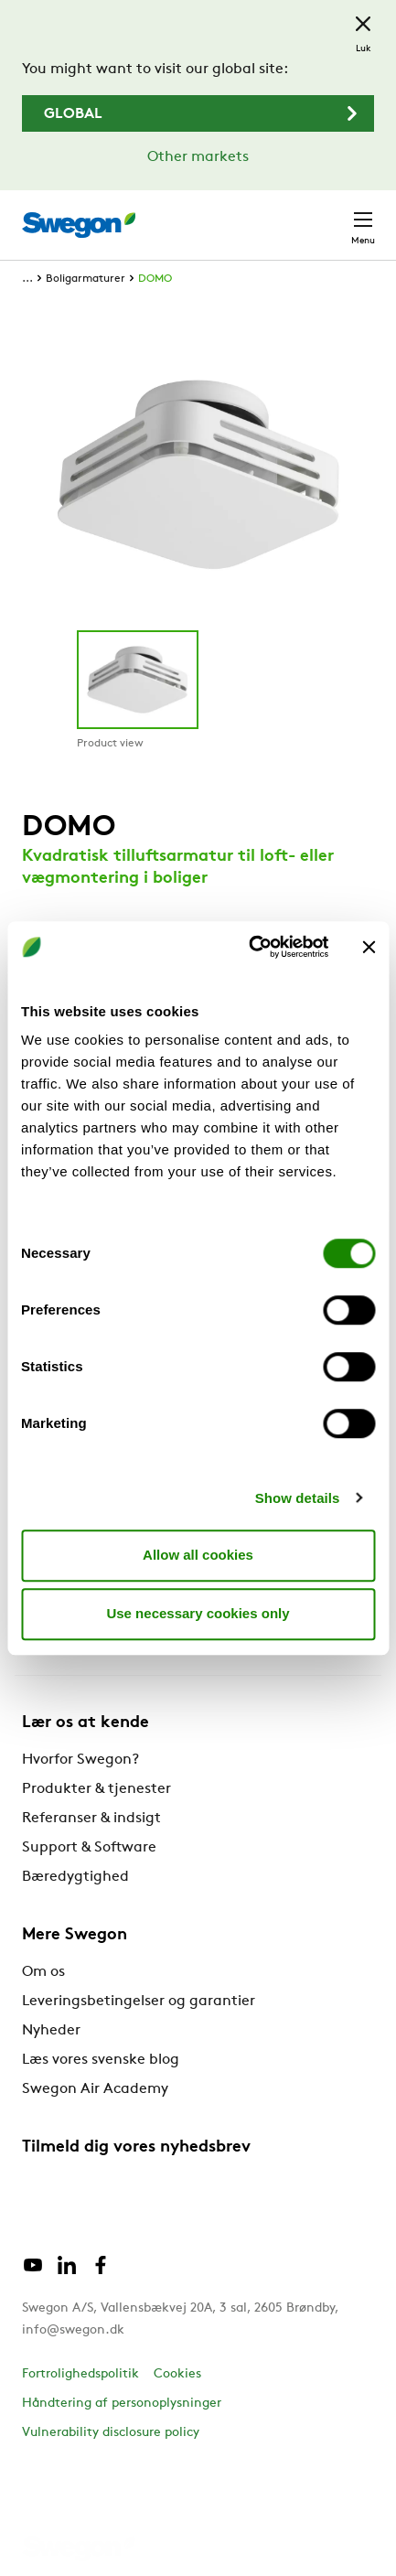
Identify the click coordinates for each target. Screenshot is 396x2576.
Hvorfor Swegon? (80, 1760)
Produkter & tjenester (96, 1789)
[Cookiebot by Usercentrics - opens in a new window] (250, 947)
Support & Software (89, 1848)
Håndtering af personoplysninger (121, 2403)
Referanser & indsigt (91, 1818)
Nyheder (51, 2030)
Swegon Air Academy (95, 2089)
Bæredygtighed (75, 1877)
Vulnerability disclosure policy (110, 2433)
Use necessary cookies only (197, 1613)
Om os (43, 1972)
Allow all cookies (198, 1554)
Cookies (177, 2374)
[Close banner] (368, 946)
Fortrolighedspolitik (80, 2374)
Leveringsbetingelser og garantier (138, 2001)
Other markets (198, 157)
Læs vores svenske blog (100, 2060)
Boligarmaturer (85, 279)
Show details (297, 1498)
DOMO (155, 279)
